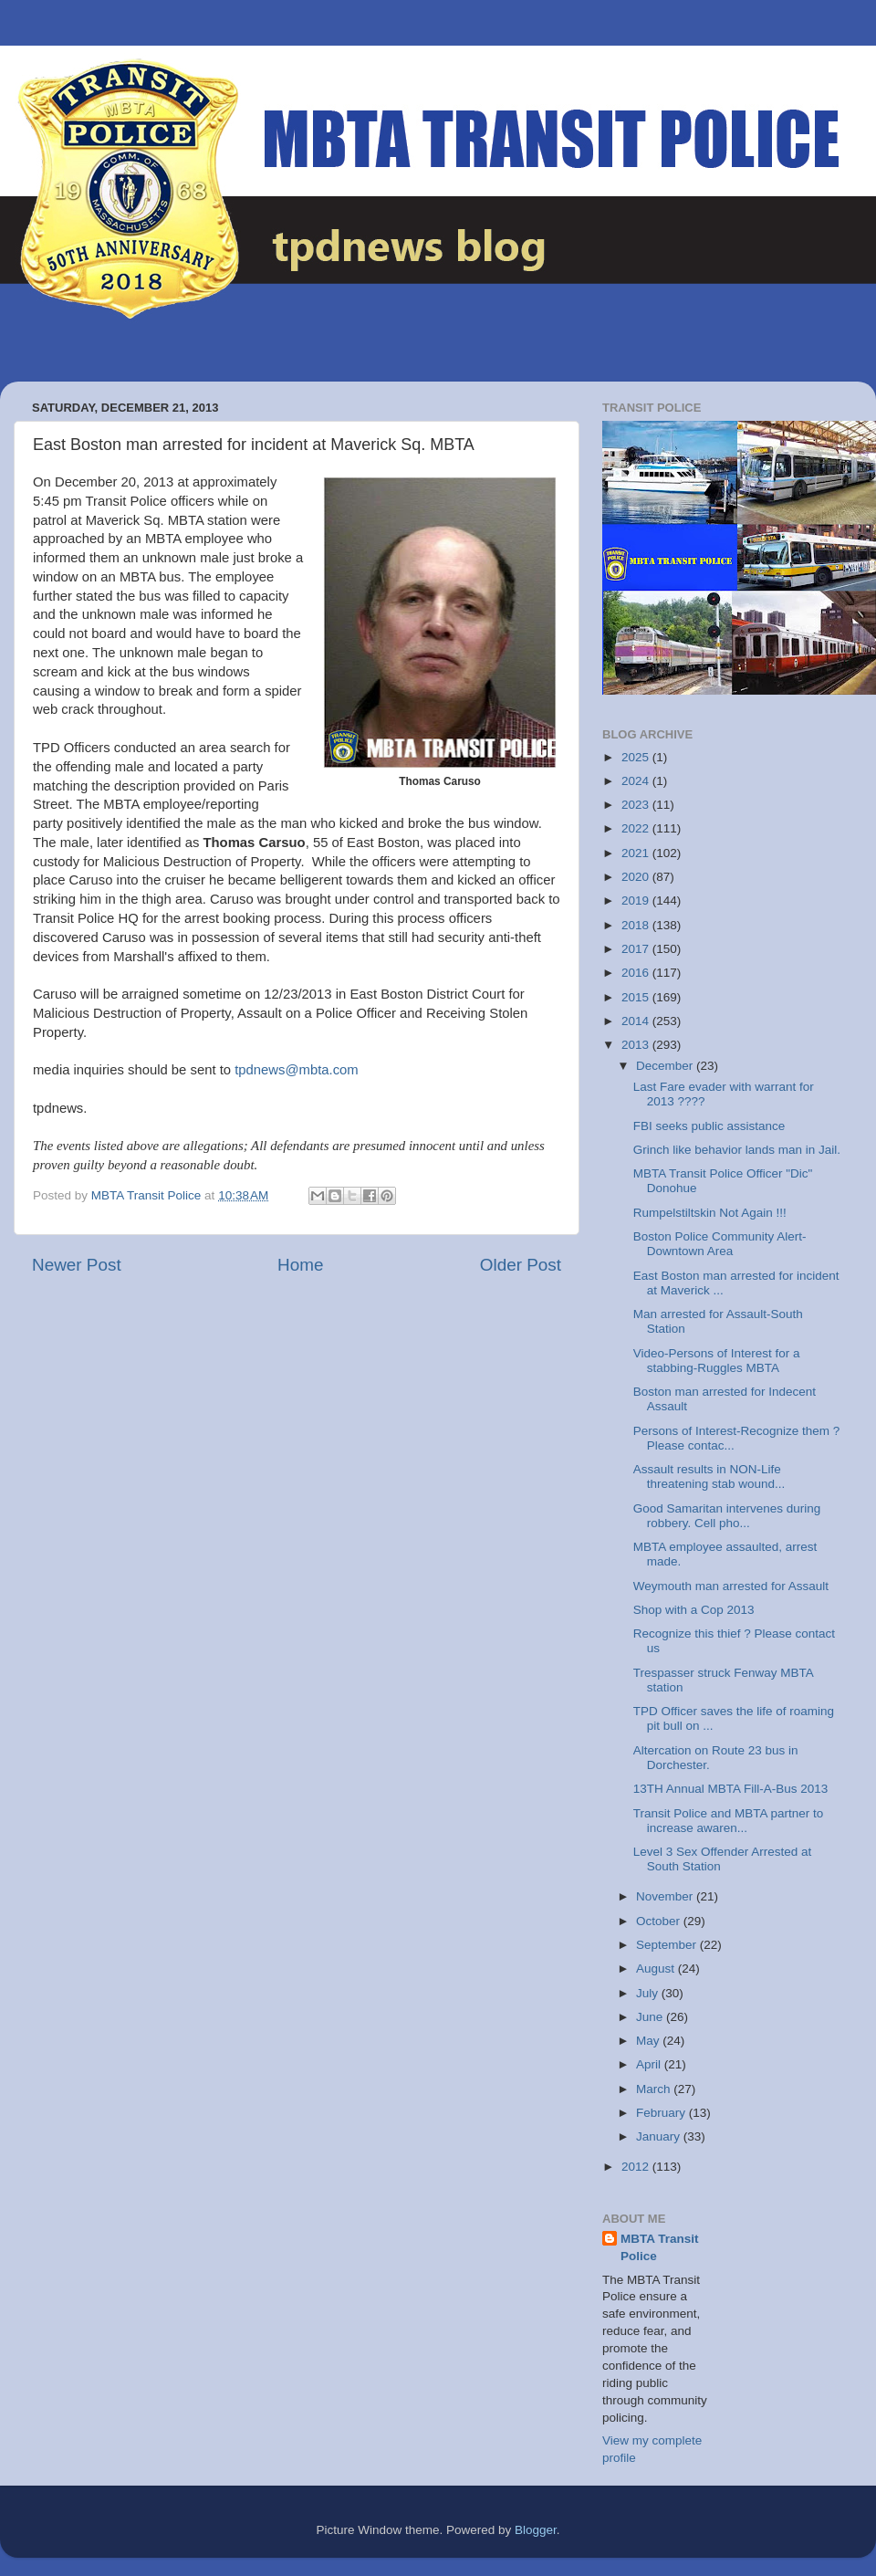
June (651, 2017)
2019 (636, 900)
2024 (636, 781)
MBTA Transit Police (659, 2247)
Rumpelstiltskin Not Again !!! (710, 1213)
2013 (636, 1045)
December (666, 1066)
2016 (636, 972)
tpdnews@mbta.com (297, 1070)
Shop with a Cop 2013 (694, 1610)
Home (300, 1264)
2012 (636, 2166)
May (649, 2040)
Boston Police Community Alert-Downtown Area (720, 1244)
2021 (636, 853)
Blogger (536, 2530)
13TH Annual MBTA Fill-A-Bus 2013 (731, 1789)
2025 (636, 757)
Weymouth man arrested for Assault (731, 1586)
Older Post (520, 1264)
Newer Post (76, 1264)
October (659, 1921)
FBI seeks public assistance (709, 1126)
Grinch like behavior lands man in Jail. (736, 1150)
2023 (636, 805)
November (666, 1896)
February (662, 2113)
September (668, 1945)
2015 (636, 997)
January (659, 2136)
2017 (636, 949)
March (654, 2089)
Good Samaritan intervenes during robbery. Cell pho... (727, 1516)
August (657, 1968)
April (650, 2064)
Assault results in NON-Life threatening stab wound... (709, 1476)
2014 (636, 1021)
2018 (636, 925)
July (649, 1993)
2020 (636, 877)
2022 (636, 828)
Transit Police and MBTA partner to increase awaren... (728, 1820)
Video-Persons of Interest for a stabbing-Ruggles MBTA (716, 1360)
